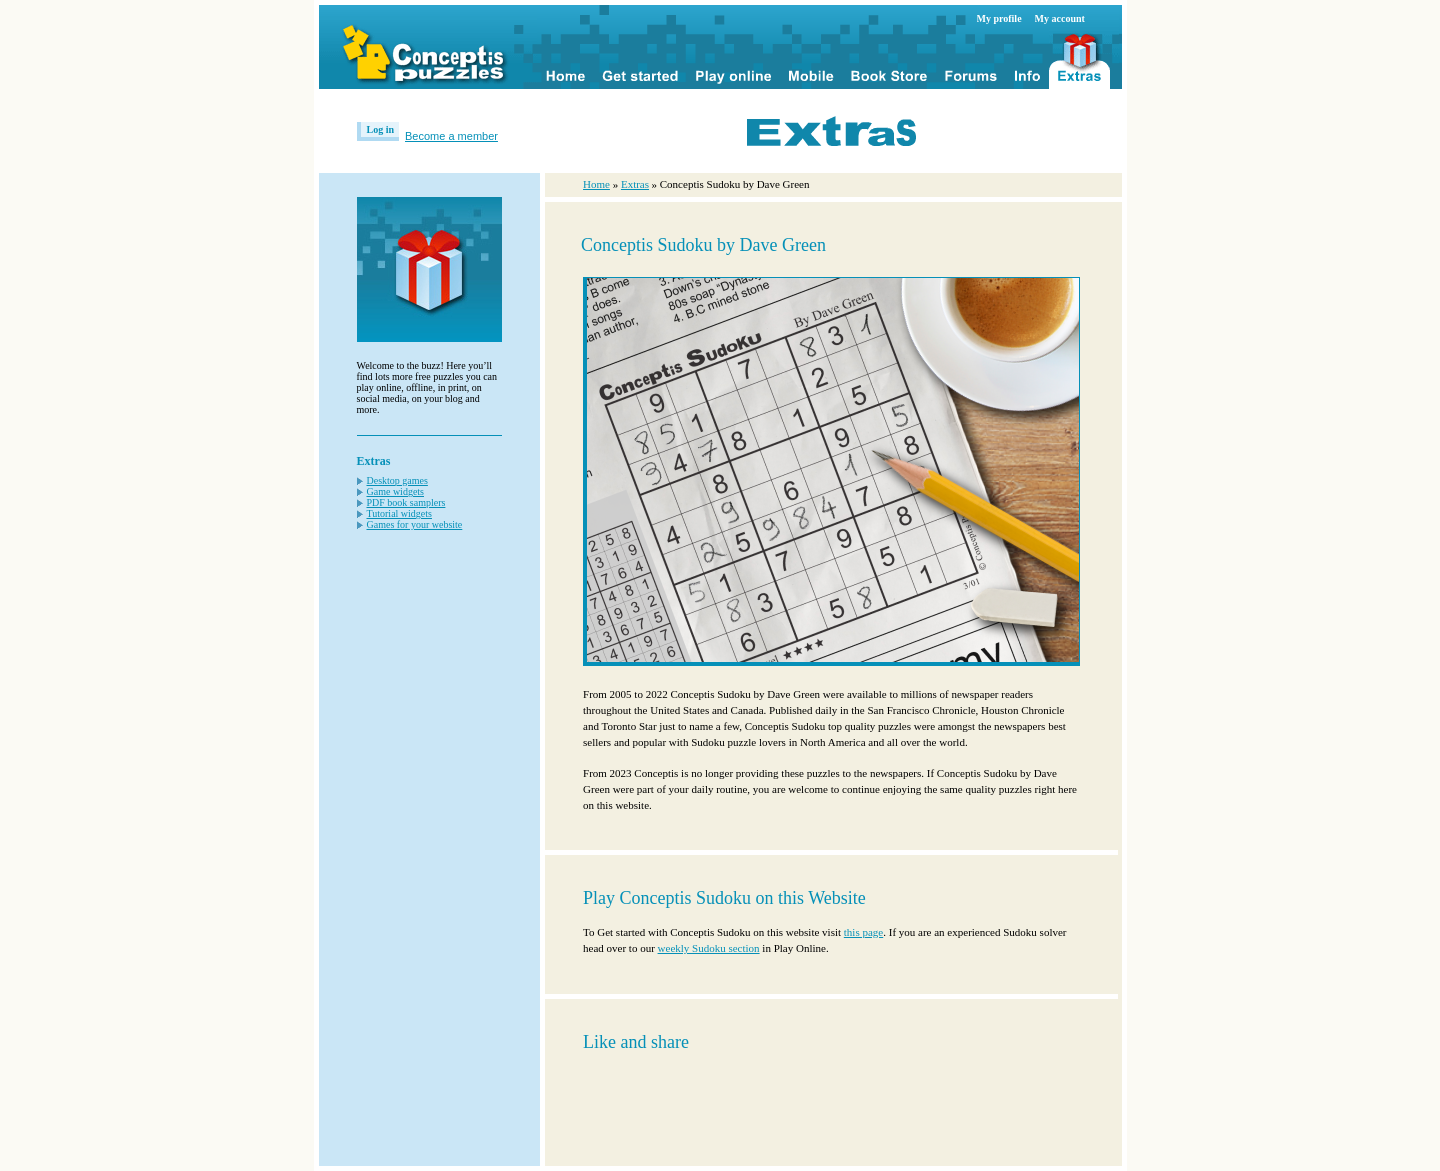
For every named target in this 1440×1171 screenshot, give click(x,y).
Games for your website (415, 524)
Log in (381, 129)
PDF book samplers (406, 502)
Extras (635, 184)
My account (1060, 18)
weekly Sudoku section (709, 948)
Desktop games (397, 480)
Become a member (451, 136)
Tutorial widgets (399, 513)
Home (596, 184)
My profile (999, 18)
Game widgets (396, 491)
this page (863, 932)
